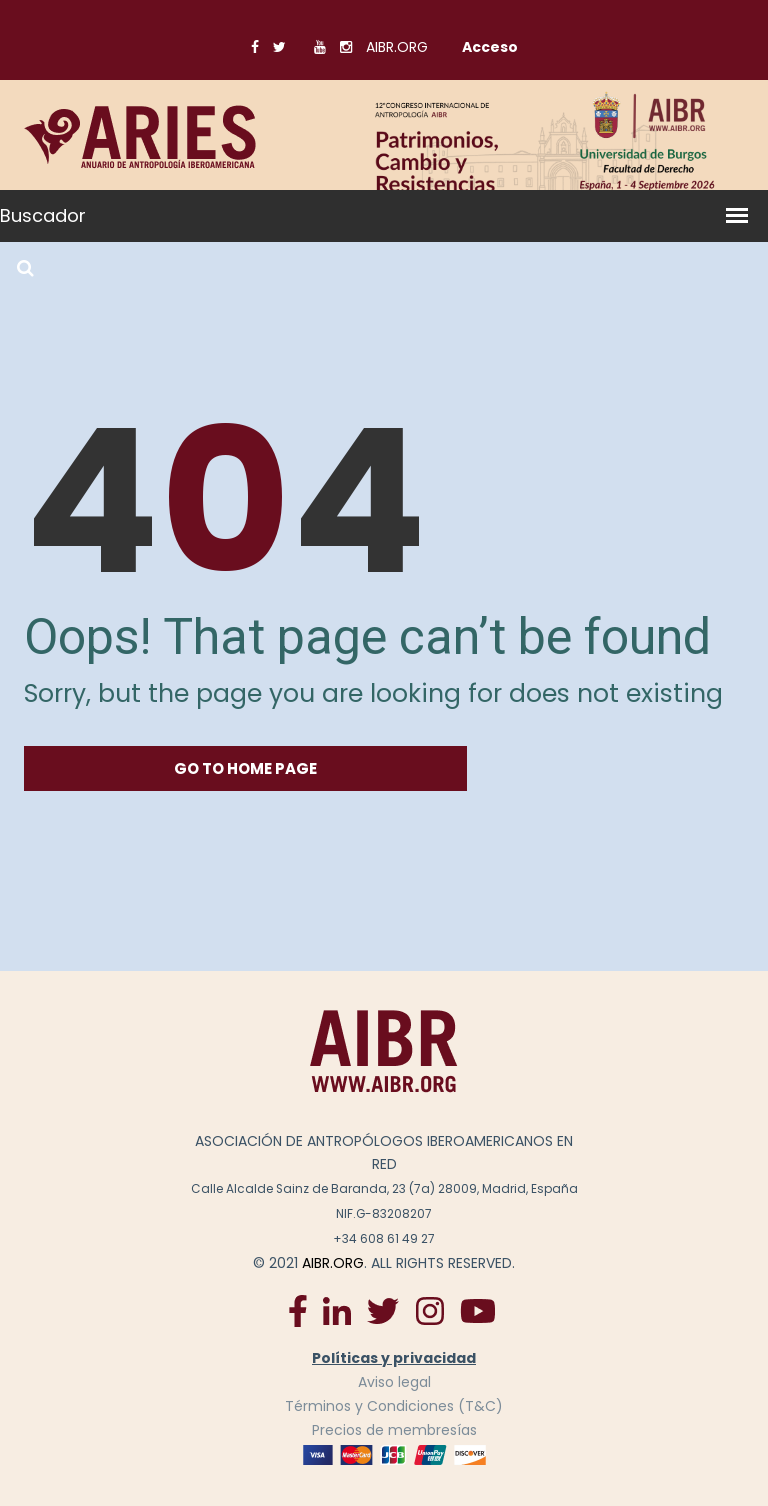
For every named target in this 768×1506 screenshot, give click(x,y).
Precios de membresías (394, 1430)
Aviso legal (394, 1382)
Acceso (490, 47)
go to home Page (245, 768)
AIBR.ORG (397, 47)
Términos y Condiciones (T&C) (394, 1406)
